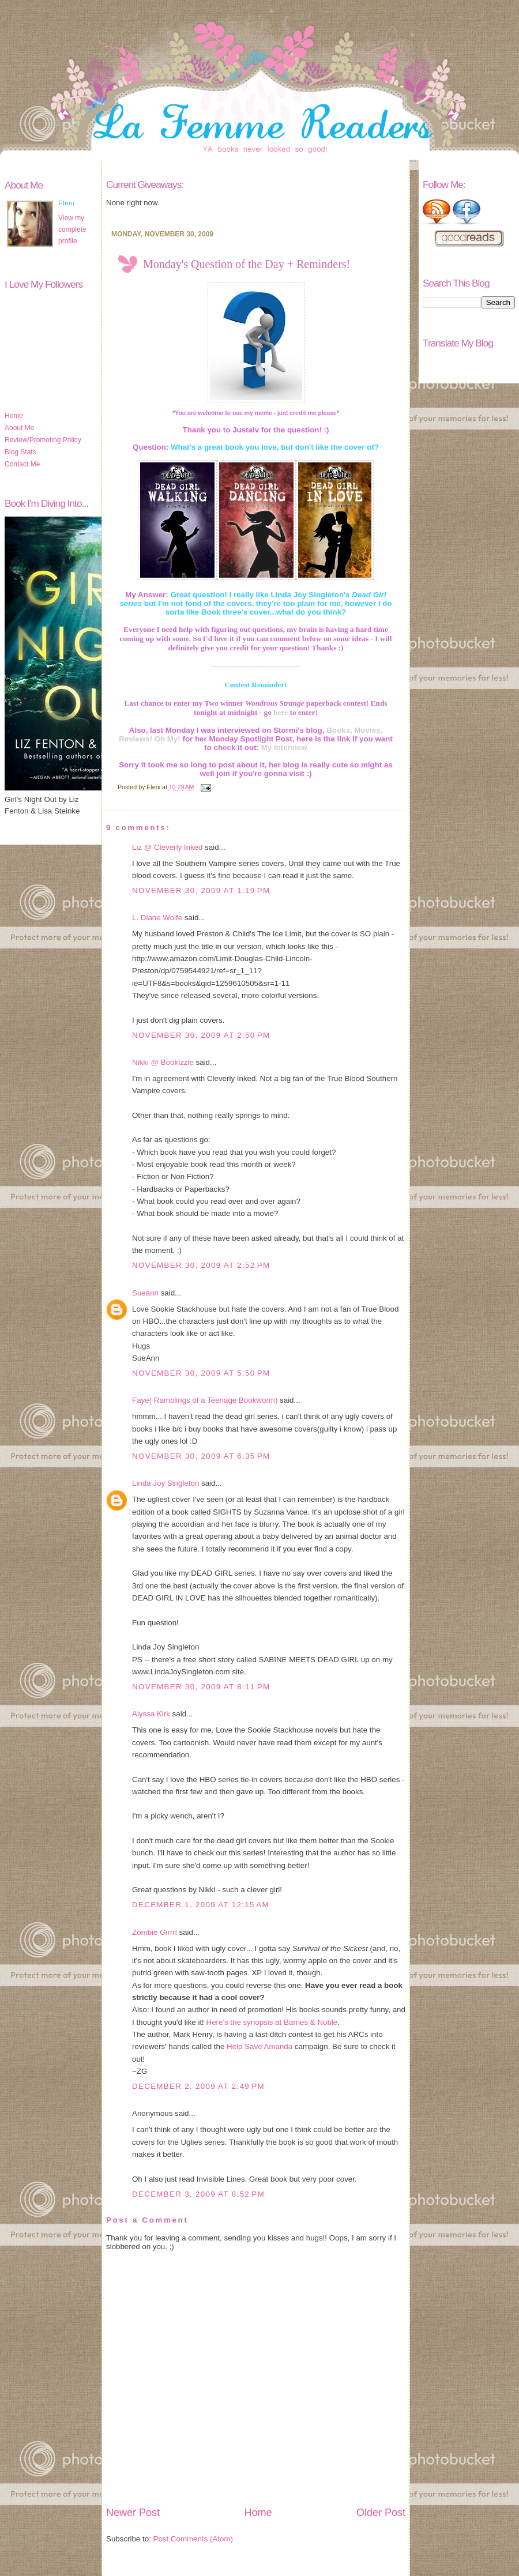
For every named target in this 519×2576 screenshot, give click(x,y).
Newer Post (133, 2512)
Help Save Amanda (259, 2046)
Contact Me (22, 464)
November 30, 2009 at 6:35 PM (201, 1456)
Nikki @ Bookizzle (163, 1062)
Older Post (380, 2512)
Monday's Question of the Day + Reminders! (246, 264)
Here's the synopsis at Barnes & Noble (272, 2022)
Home (14, 416)
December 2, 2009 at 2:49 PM (198, 2086)
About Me (19, 428)
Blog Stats (20, 452)
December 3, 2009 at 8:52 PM (198, 2194)
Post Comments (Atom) (193, 2538)
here (280, 712)
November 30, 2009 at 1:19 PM (201, 890)
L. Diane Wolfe (157, 917)
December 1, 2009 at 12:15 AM (200, 1904)
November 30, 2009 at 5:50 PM (201, 1373)
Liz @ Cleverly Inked (167, 847)
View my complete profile (72, 229)
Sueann (145, 1293)
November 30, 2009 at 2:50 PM (201, 1035)
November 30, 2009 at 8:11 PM (201, 1686)
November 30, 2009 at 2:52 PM (201, 1265)
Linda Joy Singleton (165, 1483)
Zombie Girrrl (154, 1932)
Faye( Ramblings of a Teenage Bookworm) (204, 1400)
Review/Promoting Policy (43, 440)
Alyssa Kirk (151, 1713)
